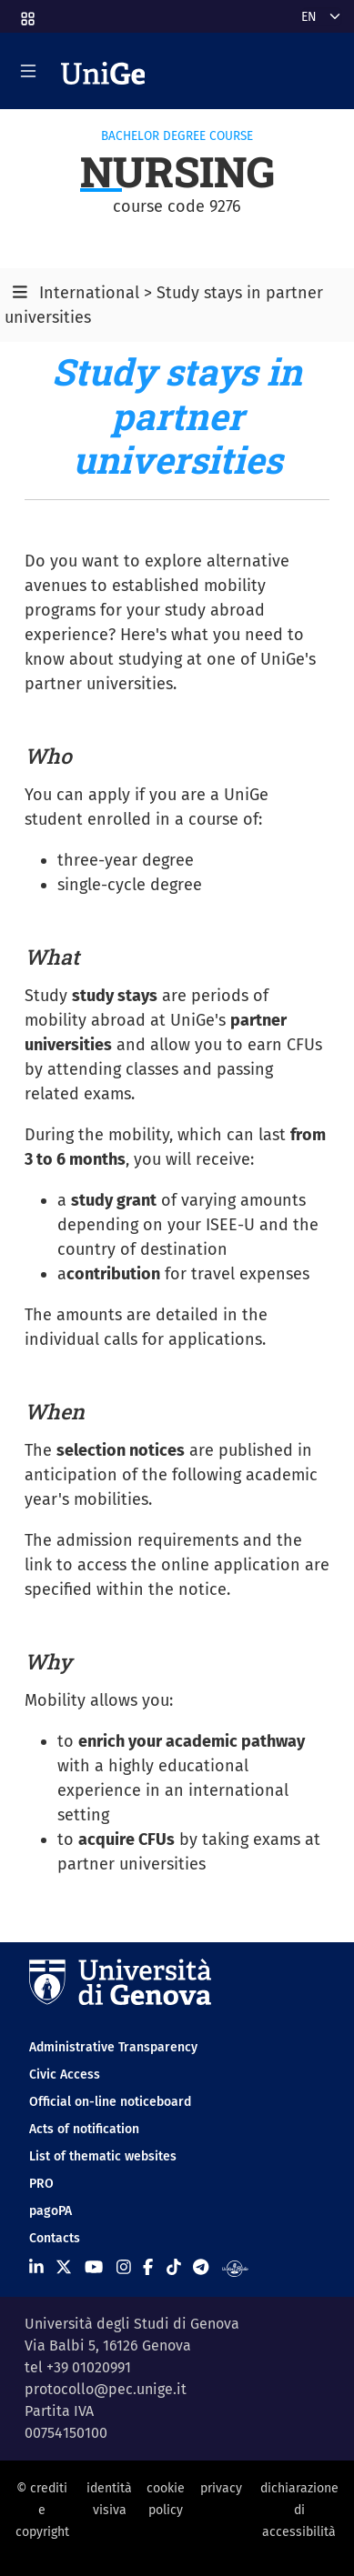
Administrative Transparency (113, 2047)
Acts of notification (84, 2129)
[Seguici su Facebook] (148, 2268)
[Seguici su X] (64, 2268)
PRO (41, 2183)
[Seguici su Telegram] (200, 2268)
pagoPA (50, 2211)
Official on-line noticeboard (110, 2102)
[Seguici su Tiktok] (174, 2268)
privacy (221, 2488)
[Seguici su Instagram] (123, 2268)
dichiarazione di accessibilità (299, 2511)
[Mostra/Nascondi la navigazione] (28, 71)
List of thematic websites (103, 2156)
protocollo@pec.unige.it (106, 2389)
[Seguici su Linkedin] (36, 2268)
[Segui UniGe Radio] (235, 2268)
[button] (26, 13)
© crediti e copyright (42, 2511)
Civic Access (64, 2074)
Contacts (54, 2238)
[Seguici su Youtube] (94, 2268)
